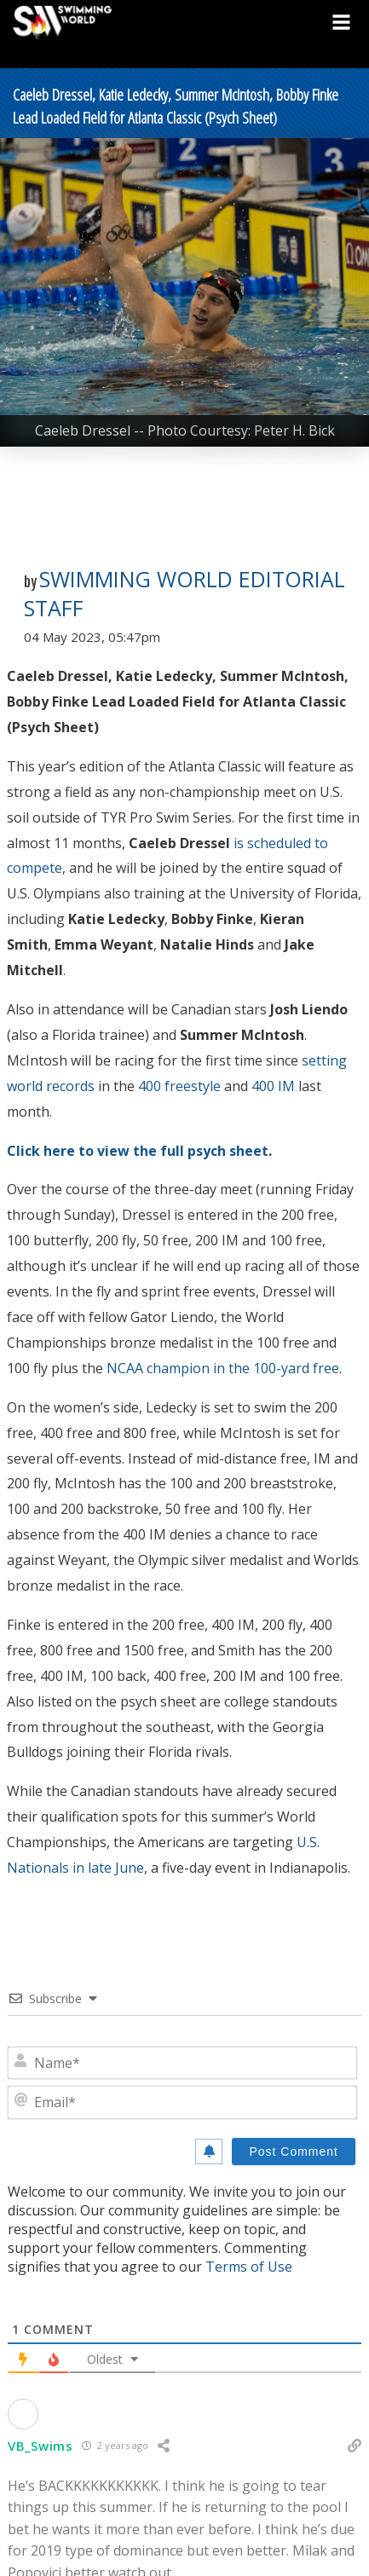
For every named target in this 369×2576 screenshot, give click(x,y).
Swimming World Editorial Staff (184, 593)
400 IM (273, 1086)
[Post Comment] (293, 2151)
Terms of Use (248, 2266)
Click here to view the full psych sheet (137, 1150)
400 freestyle (179, 1086)
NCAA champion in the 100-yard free (223, 1368)
